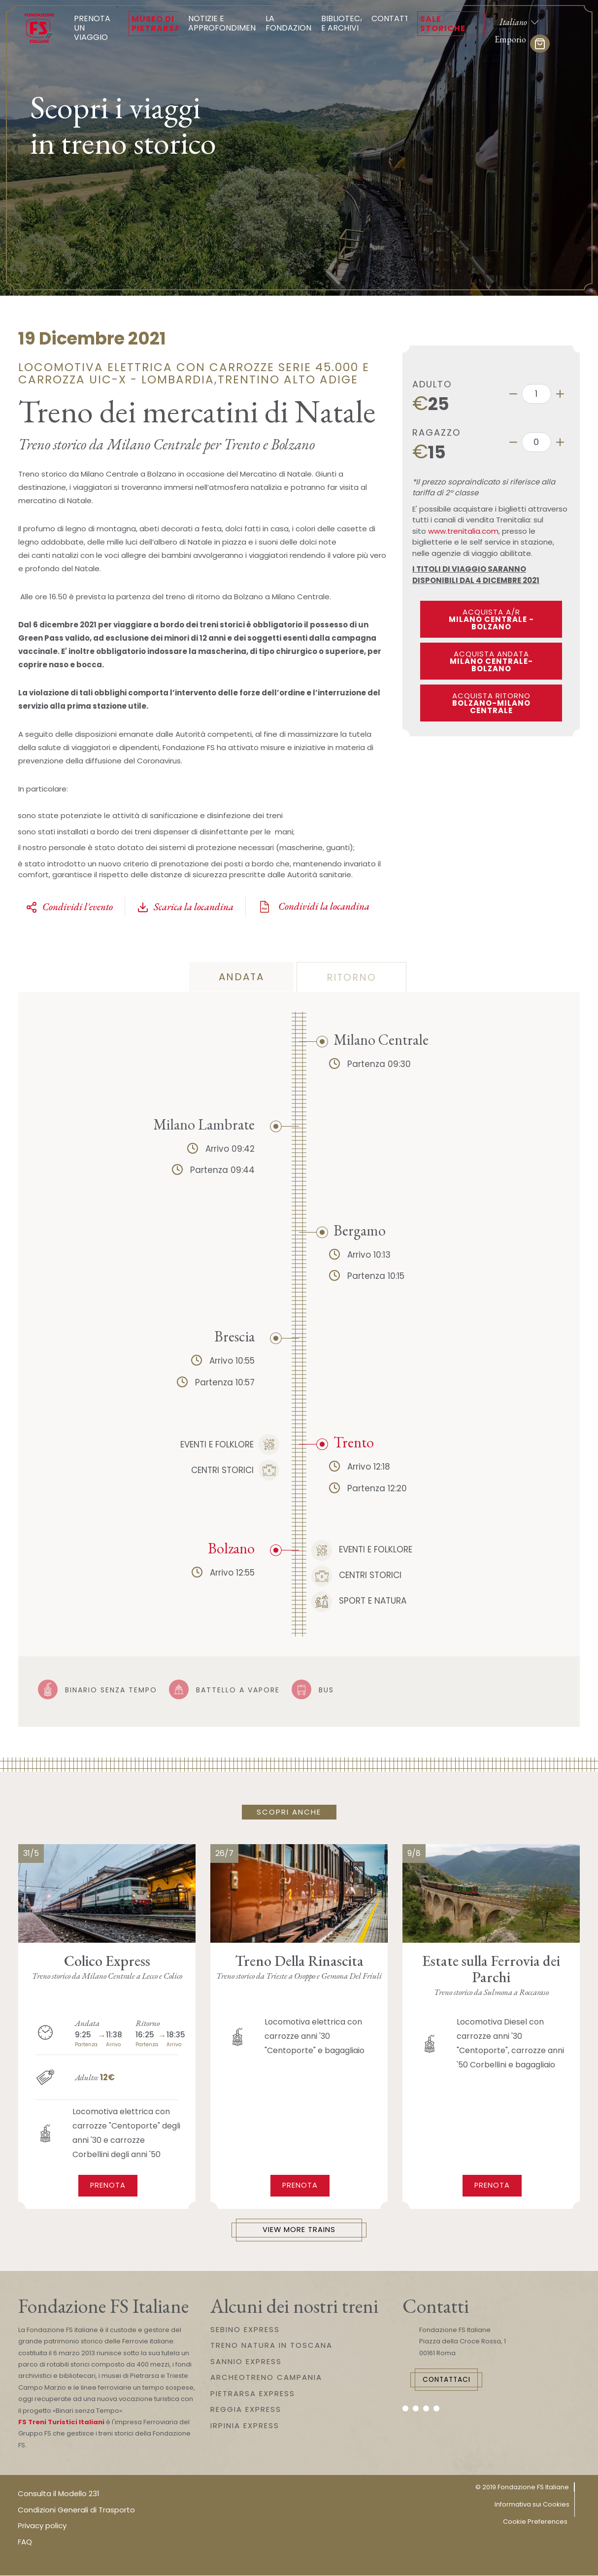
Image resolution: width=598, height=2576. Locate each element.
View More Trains (299, 2230)
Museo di (156, 23)
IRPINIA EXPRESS (244, 2426)
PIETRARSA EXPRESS (252, 2394)
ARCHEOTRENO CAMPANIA (266, 2377)
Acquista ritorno (491, 703)
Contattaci (450, 2380)
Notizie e (225, 23)
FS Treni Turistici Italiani (61, 2422)
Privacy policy (42, 2526)
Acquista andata (491, 661)
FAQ (25, 2542)
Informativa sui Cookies (532, 2504)
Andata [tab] (241, 977)
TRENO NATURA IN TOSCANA (271, 2345)
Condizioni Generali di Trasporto (76, 2510)
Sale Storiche (442, 23)
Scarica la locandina (185, 906)
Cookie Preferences (535, 2522)
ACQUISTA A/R (491, 619)
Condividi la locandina (313, 907)
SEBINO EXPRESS (245, 2330)
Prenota (108, 2185)
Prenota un (96, 28)
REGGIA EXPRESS (245, 2409)
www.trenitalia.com (463, 531)
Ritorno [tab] (351, 977)
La (291, 23)
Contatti (391, 18)
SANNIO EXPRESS (246, 2362)
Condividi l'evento (69, 906)
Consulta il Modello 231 (59, 2494)
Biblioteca (343, 23)
